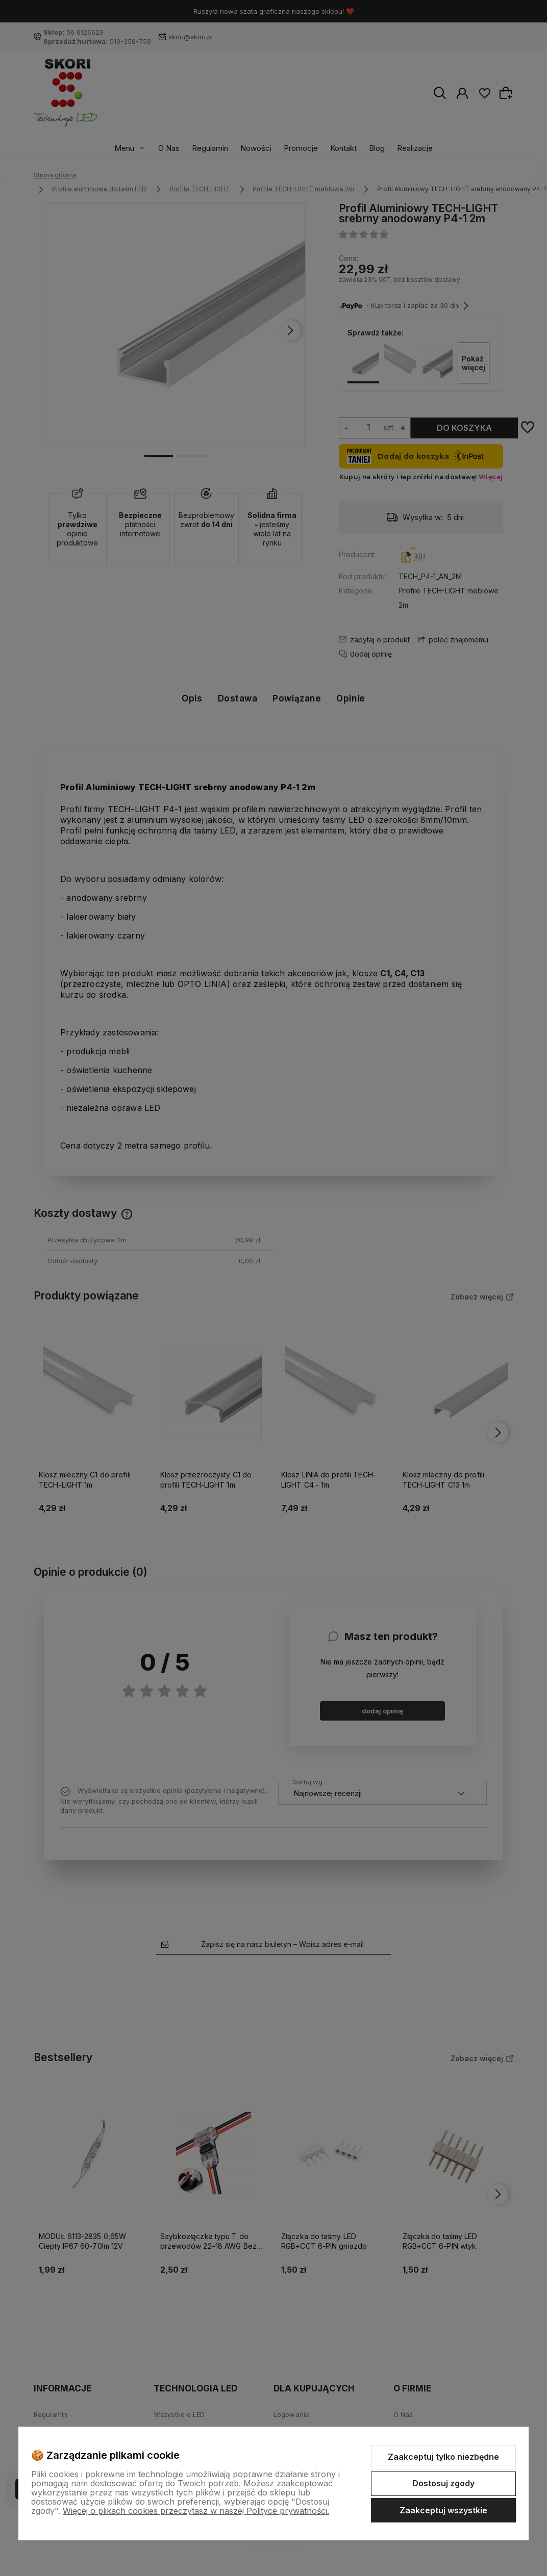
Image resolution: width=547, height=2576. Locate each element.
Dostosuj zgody (443, 2483)
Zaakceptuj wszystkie (443, 2510)
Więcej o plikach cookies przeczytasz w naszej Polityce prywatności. (196, 2511)
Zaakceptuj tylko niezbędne (443, 2457)
